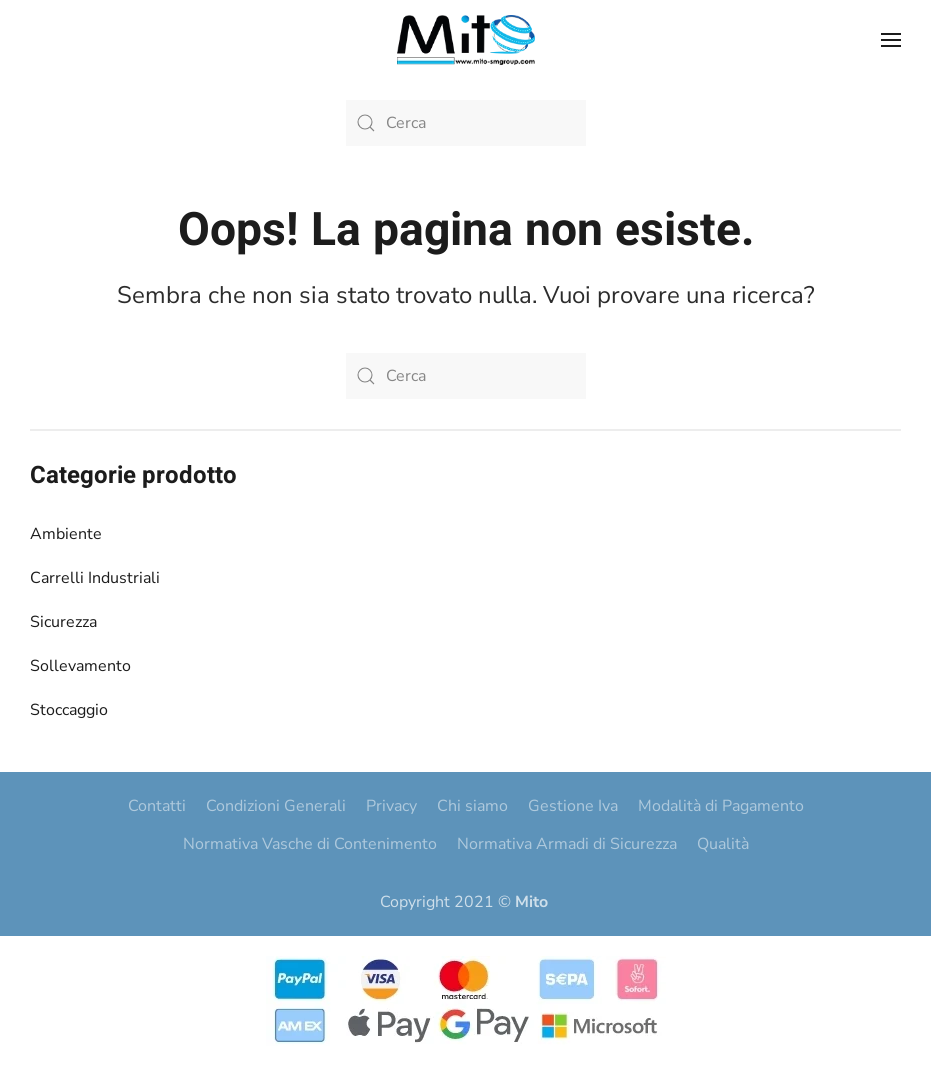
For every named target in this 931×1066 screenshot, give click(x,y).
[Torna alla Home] (466, 40)
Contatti (157, 806)
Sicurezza (63, 622)
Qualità (723, 844)
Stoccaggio (69, 710)
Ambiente (66, 534)
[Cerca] (466, 123)
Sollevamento (80, 666)
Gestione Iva (573, 806)
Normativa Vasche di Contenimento (310, 844)
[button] (891, 40)
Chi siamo (472, 806)
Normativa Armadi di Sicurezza (567, 844)
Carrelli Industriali (95, 578)
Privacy (391, 806)
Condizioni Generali (276, 806)
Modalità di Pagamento (721, 806)
